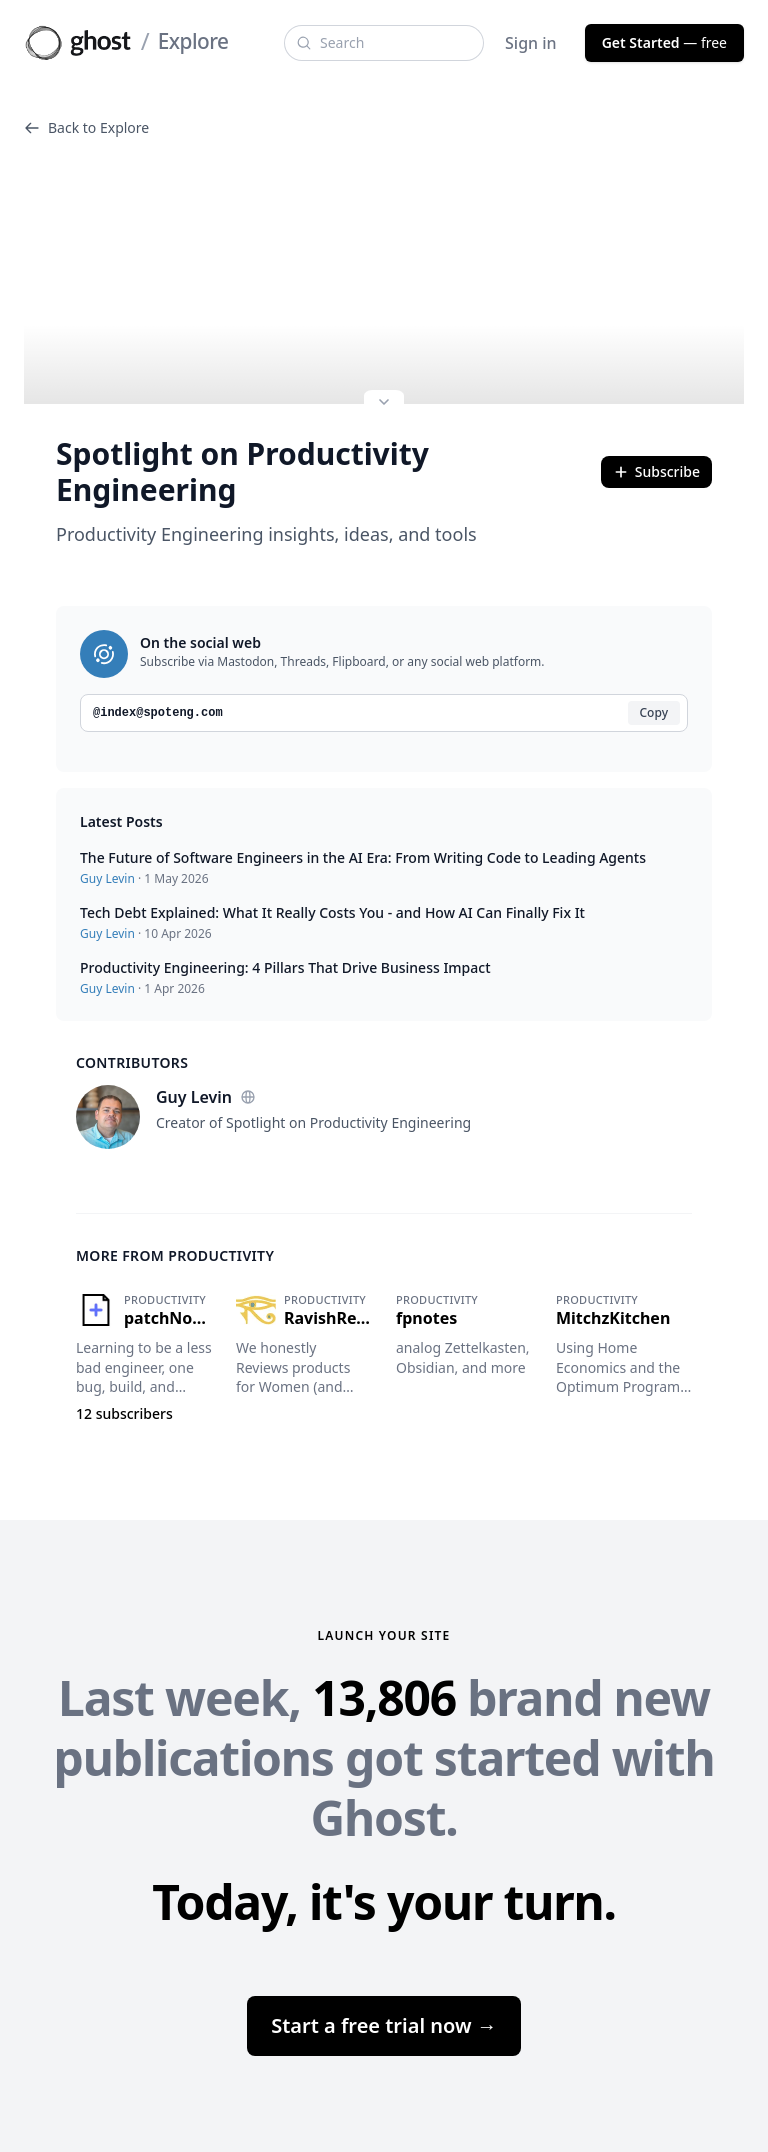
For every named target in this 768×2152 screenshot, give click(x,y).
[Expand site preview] (384, 404)
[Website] (248, 1097)
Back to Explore (86, 127)
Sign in (531, 43)
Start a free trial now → (384, 2025)
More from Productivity (175, 1255)
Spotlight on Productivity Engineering (242, 472)
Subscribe (656, 471)
